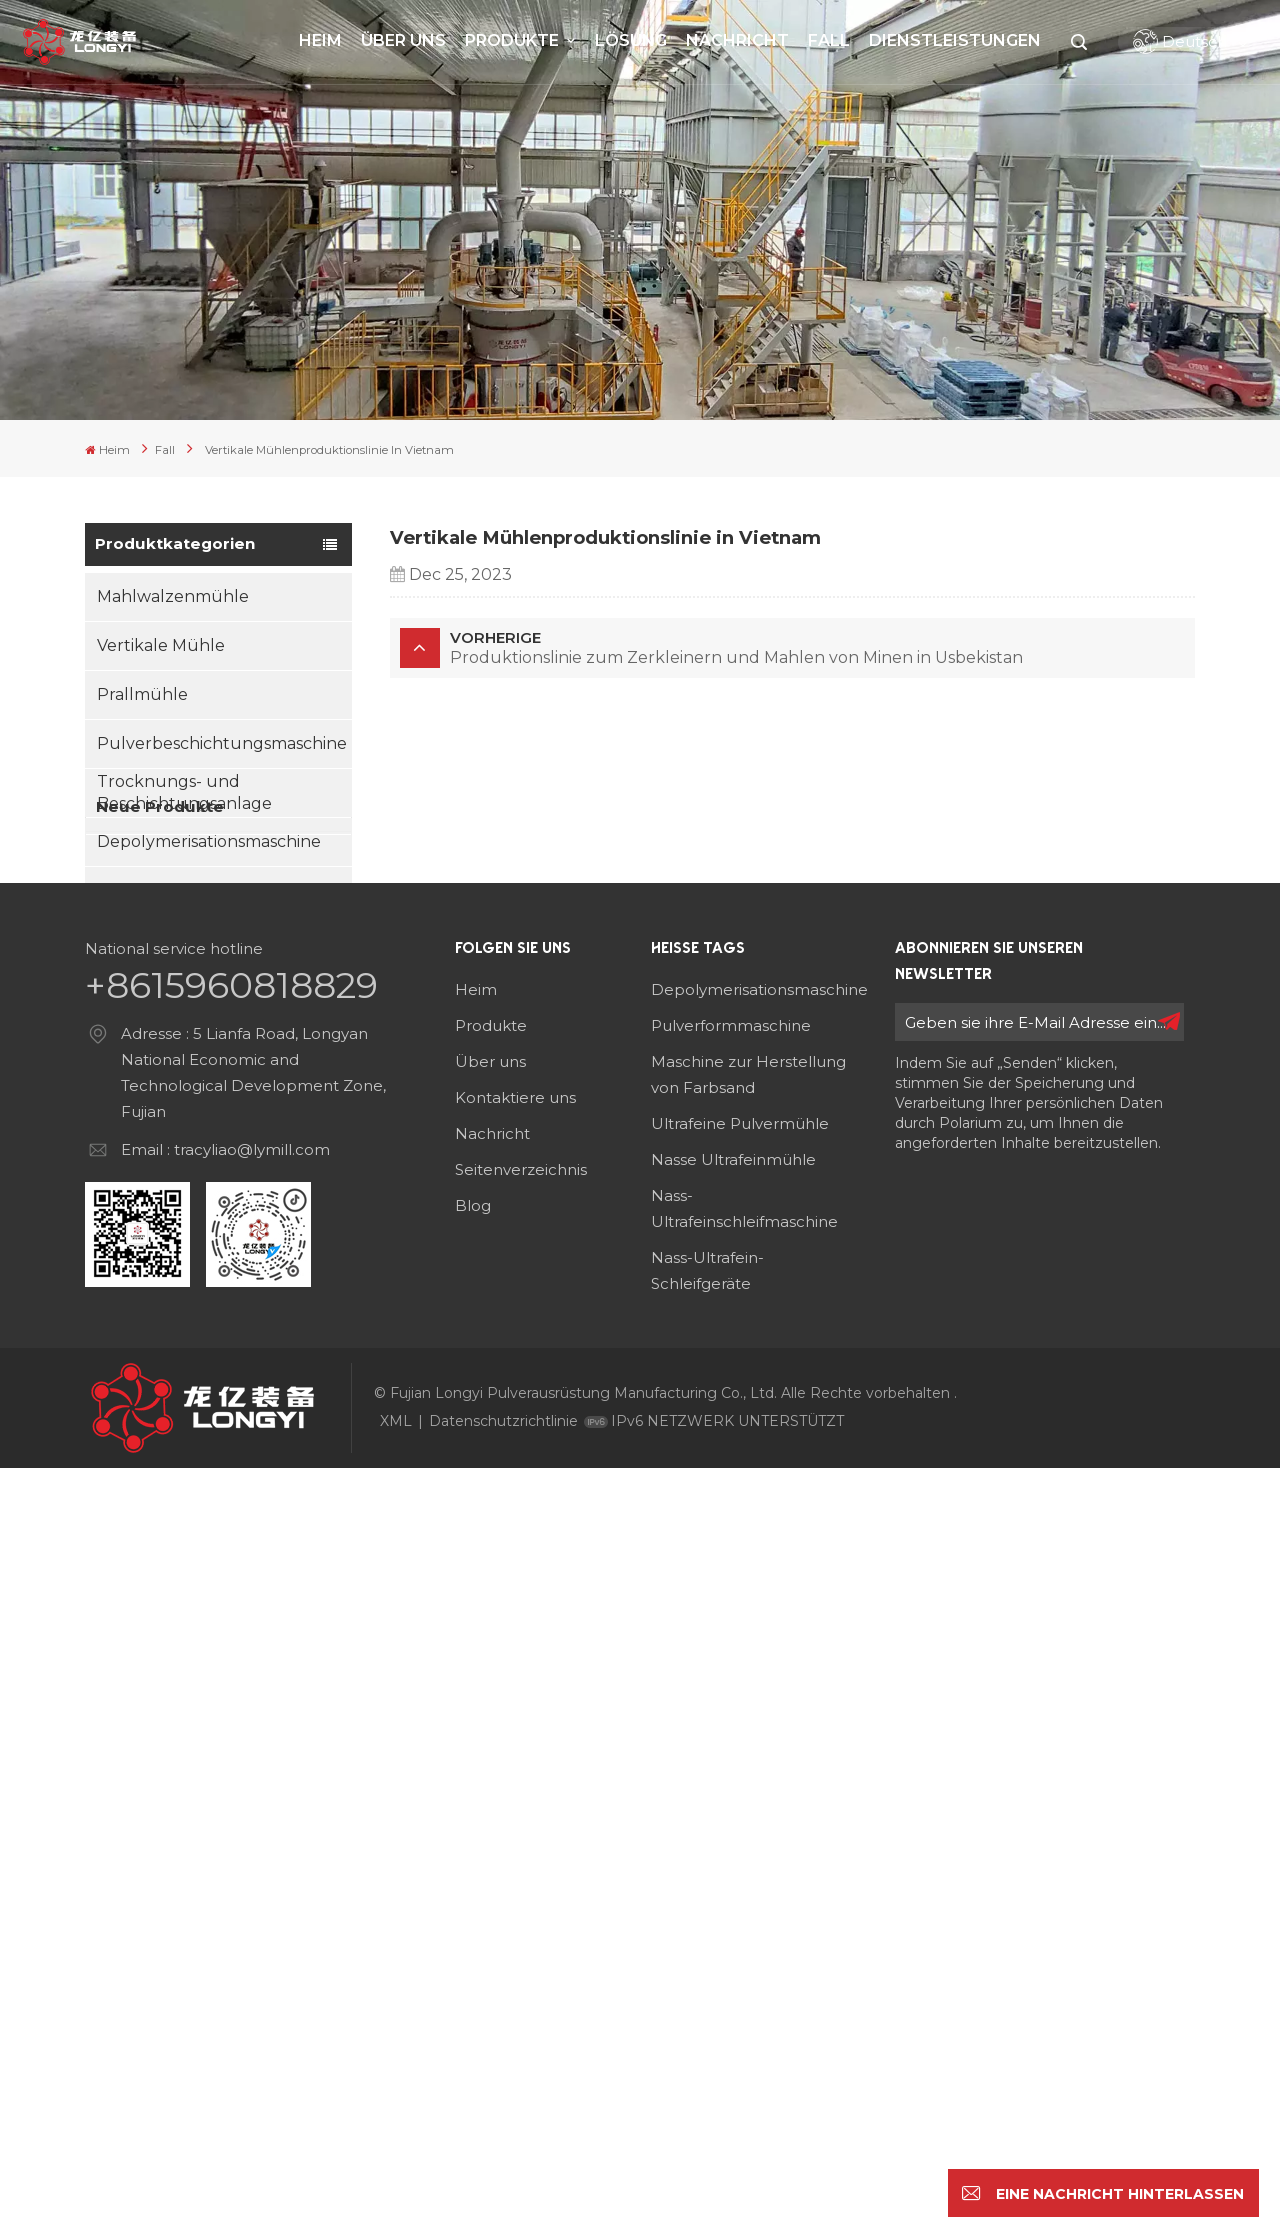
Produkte (514, 40)
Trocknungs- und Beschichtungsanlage (184, 790)
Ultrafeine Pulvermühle (740, 1872)
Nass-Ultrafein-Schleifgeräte (707, 2019)
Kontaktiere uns (515, 1846)
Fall (829, 40)
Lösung (631, 40)
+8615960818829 (231, 1734)
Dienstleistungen (955, 40)
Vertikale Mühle (161, 643)
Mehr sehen (236, 1244)
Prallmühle (142, 692)
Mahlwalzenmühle (173, 594)
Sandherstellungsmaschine (207, 937)
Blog (473, 1954)
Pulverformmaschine (731, 1774)
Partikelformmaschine (186, 1035)
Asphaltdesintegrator (182, 1084)
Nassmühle (142, 986)
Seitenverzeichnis (521, 1918)
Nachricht (737, 40)
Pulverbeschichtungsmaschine (222, 741)
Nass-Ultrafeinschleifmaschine (744, 1957)
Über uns (403, 40)
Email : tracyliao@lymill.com (225, 1898)
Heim (320, 40)
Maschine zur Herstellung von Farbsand (748, 1823)
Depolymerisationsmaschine (209, 839)
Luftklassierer (151, 888)
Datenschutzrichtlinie (503, 2170)
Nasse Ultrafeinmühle (733, 1908)
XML (396, 2170)
